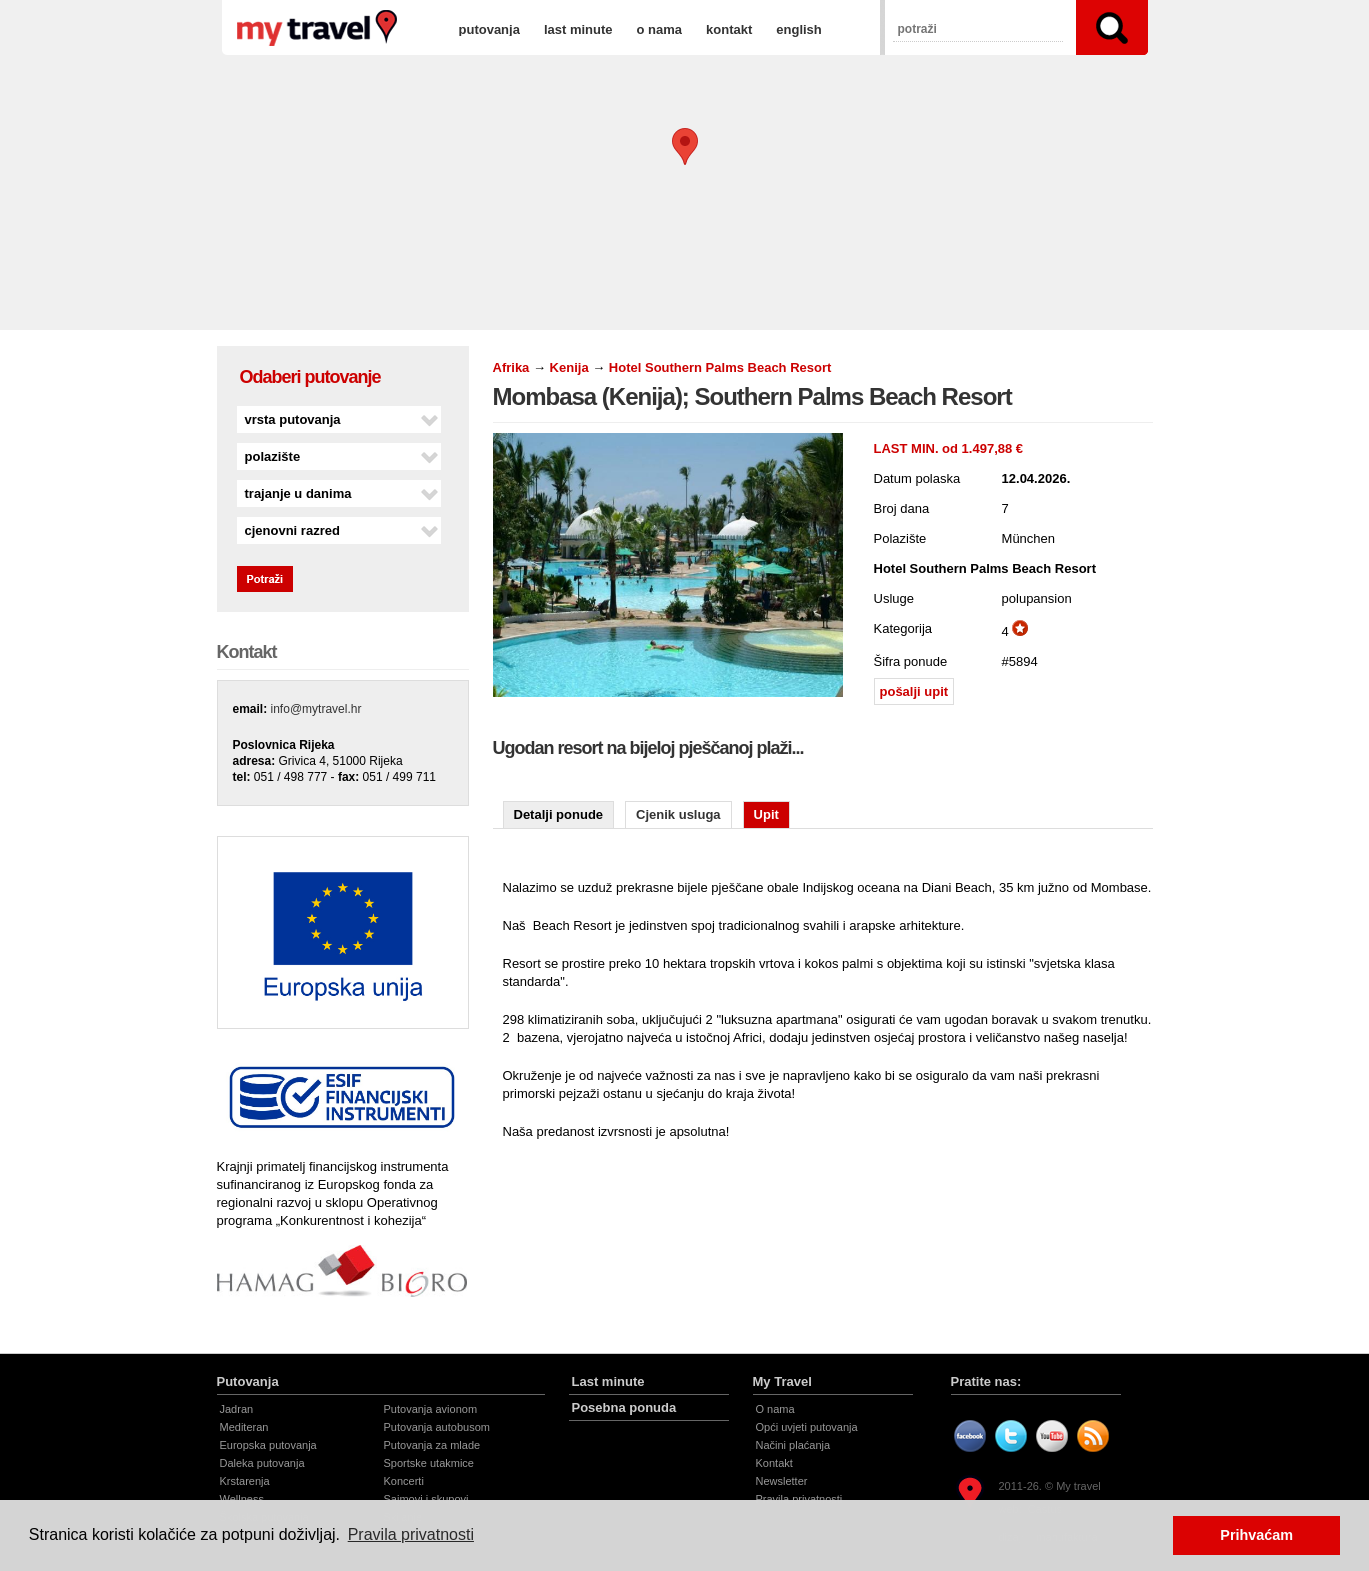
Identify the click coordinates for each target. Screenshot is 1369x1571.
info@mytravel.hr (316, 709)
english (799, 29)
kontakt (729, 29)
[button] (685, 146)
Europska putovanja (268, 1445)
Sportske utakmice (429, 1463)
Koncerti (404, 1481)
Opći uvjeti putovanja (807, 1427)
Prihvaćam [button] (1256, 1535)
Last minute (608, 1381)
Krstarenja (245, 1481)
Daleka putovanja (262, 1463)
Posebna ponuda (624, 1407)
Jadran (237, 1409)
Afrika (511, 367)
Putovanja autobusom (437, 1427)
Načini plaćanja (793, 1445)
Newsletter (782, 1481)
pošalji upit (914, 691)
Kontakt (774, 1463)
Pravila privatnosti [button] (411, 1534)
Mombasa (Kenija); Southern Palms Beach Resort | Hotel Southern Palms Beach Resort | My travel (317, 28)
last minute (578, 29)
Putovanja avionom (431, 1409)
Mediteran (244, 1427)
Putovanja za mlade (432, 1445)
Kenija (571, 367)
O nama (775, 1409)
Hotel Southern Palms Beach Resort (720, 367)
